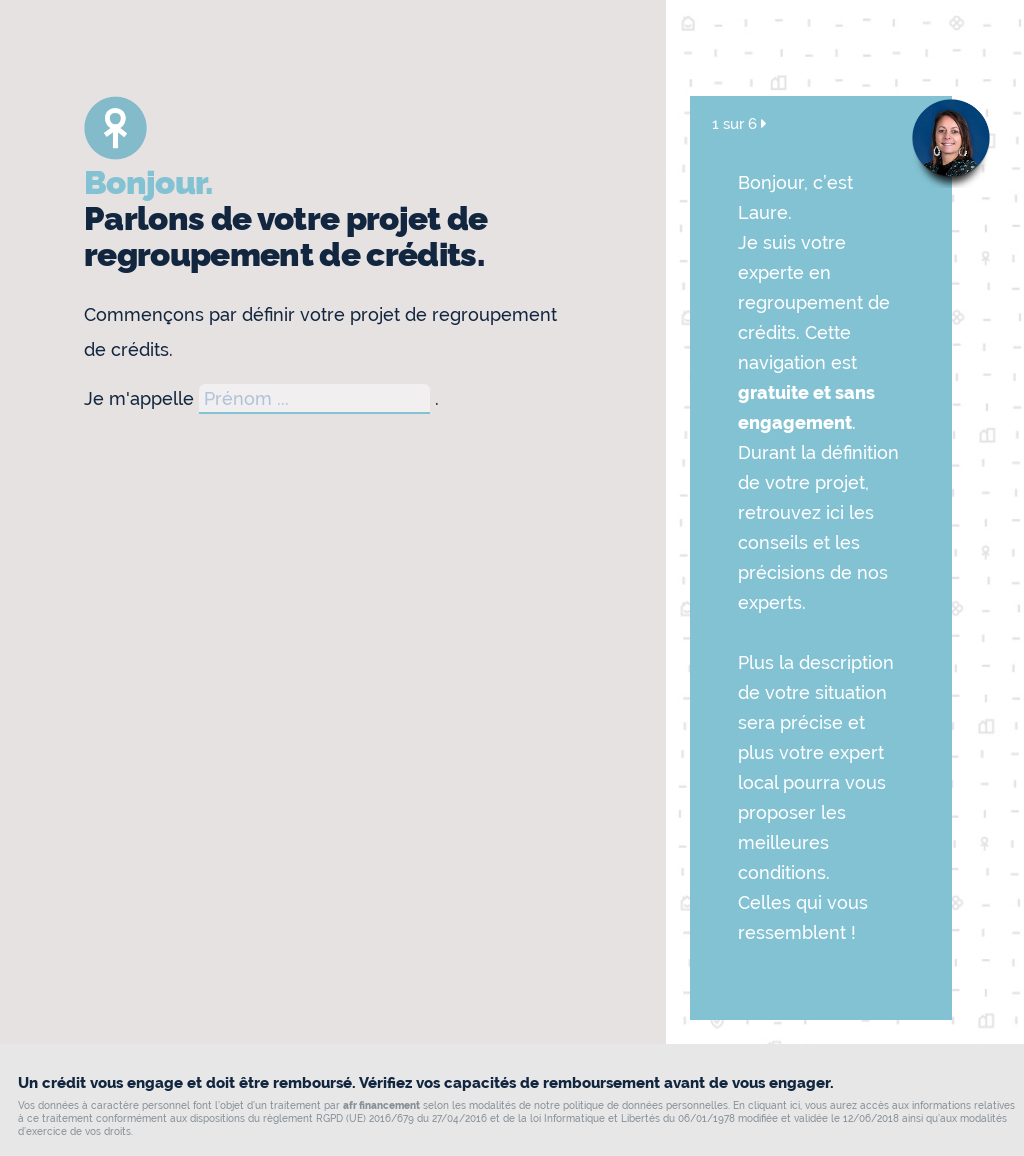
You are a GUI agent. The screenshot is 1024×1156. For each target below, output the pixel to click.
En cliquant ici (766, 1105)
